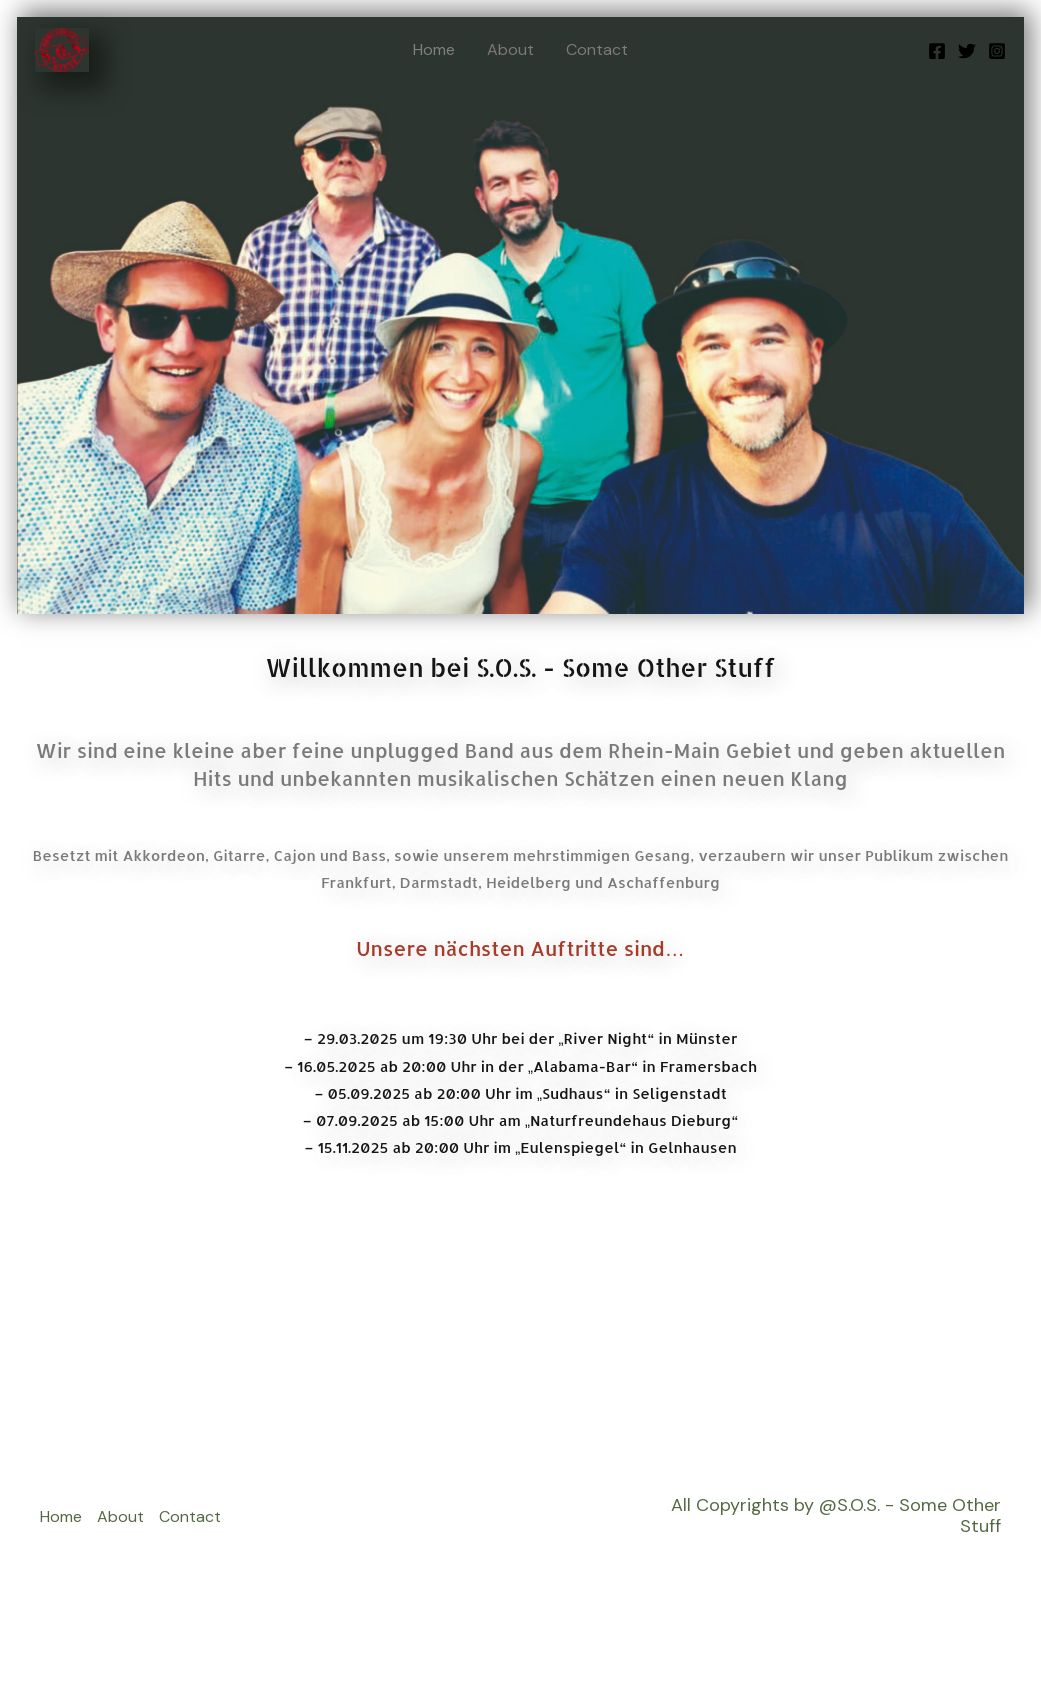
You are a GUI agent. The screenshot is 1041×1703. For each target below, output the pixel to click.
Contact (597, 49)
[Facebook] (937, 51)
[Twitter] (967, 51)
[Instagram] (997, 51)
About (510, 49)
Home (434, 49)
